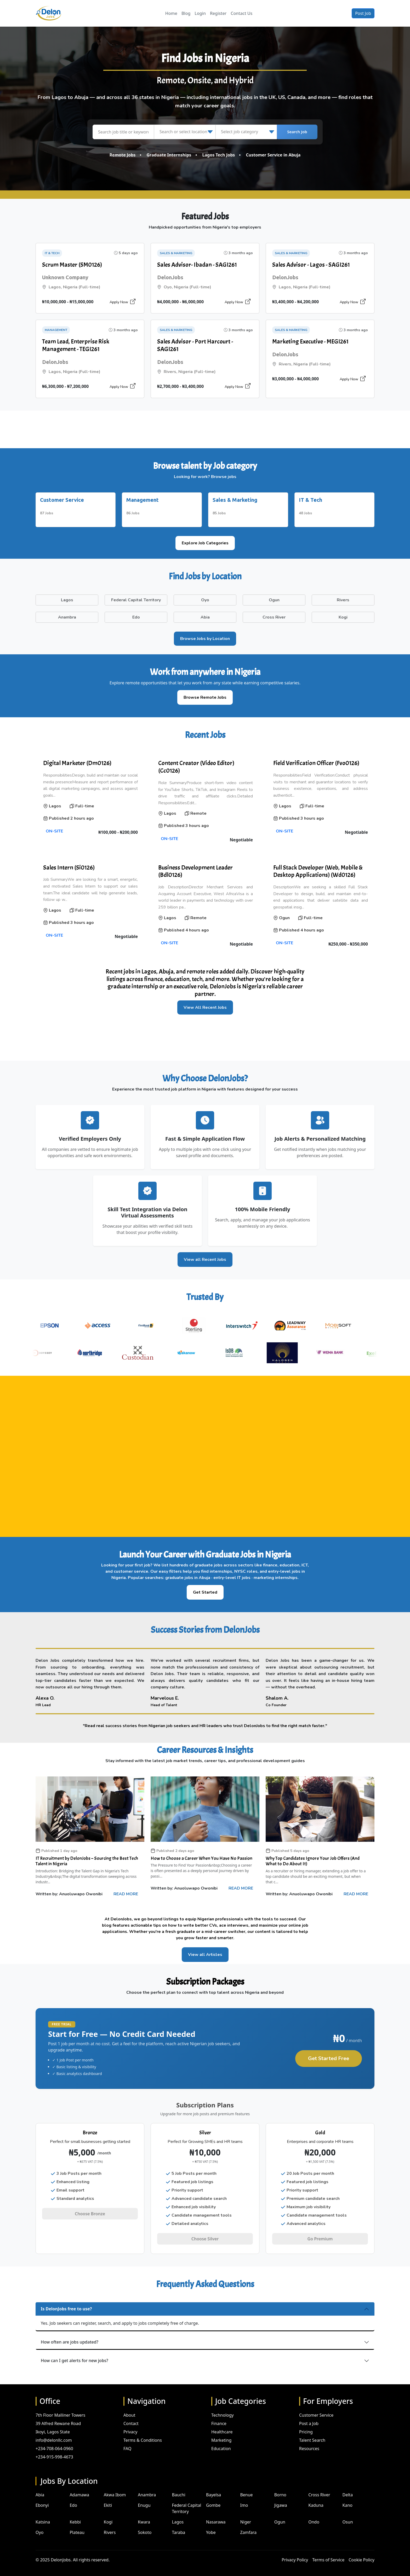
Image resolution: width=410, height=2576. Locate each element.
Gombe (213, 2499)
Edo (73, 2499)
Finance (218, 2417)
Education (221, 2442)
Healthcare (222, 2426)
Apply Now (122, 301)
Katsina (43, 2516)
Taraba (178, 2527)
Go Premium (320, 2236)
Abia (40, 2489)
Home (171, 13)
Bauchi (178, 2489)
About (129, 2409)
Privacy (130, 2426)
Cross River (319, 2489)
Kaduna (315, 2499)
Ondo (313, 2516)
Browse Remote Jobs (205, 694)
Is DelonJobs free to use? (66, 2303)
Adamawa (79, 2489)
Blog (185, 13)
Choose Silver (205, 2236)
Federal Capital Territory (186, 2503)
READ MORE (125, 1891)
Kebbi (75, 2516)
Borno (280, 2489)
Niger (245, 2516)
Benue (246, 2489)
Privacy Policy (295, 2554)
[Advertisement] (205, 428)
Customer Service (316, 2409)
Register (218, 13)
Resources (309, 2442)
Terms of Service (328, 2554)
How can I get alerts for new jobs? (74, 2355)
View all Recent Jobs (205, 1256)
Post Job (363, 13)
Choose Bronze (90, 2211)
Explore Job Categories (205, 540)
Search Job (297, 132)
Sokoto (144, 2527)
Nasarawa (216, 2516)
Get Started (205, 1589)
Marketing (221, 2434)
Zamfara (248, 2527)
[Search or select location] (184, 132)
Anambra (147, 2489)
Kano (347, 2499)
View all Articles (205, 1952)
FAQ (127, 2442)
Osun (348, 2516)
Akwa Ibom (115, 2489)
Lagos (178, 2516)
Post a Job (308, 2417)
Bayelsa (213, 2489)
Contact (131, 2417)
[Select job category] (246, 132)
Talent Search (312, 2434)
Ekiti (108, 2499)
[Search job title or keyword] (123, 132)
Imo (244, 2499)
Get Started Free (328, 2055)
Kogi (108, 2516)
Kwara (144, 2516)
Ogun (279, 2516)
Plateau (77, 2527)
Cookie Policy (361, 2554)
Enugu (144, 2499)
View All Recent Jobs (205, 1004)
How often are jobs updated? (69, 2336)
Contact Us (241, 13)
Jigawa (280, 2499)
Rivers (110, 2527)
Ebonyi (42, 2499)
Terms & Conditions (142, 2434)
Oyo (39, 2527)
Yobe (211, 2527)
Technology (222, 2409)
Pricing (306, 2426)
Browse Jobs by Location (205, 636)
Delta (348, 2489)
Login (200, 13)
